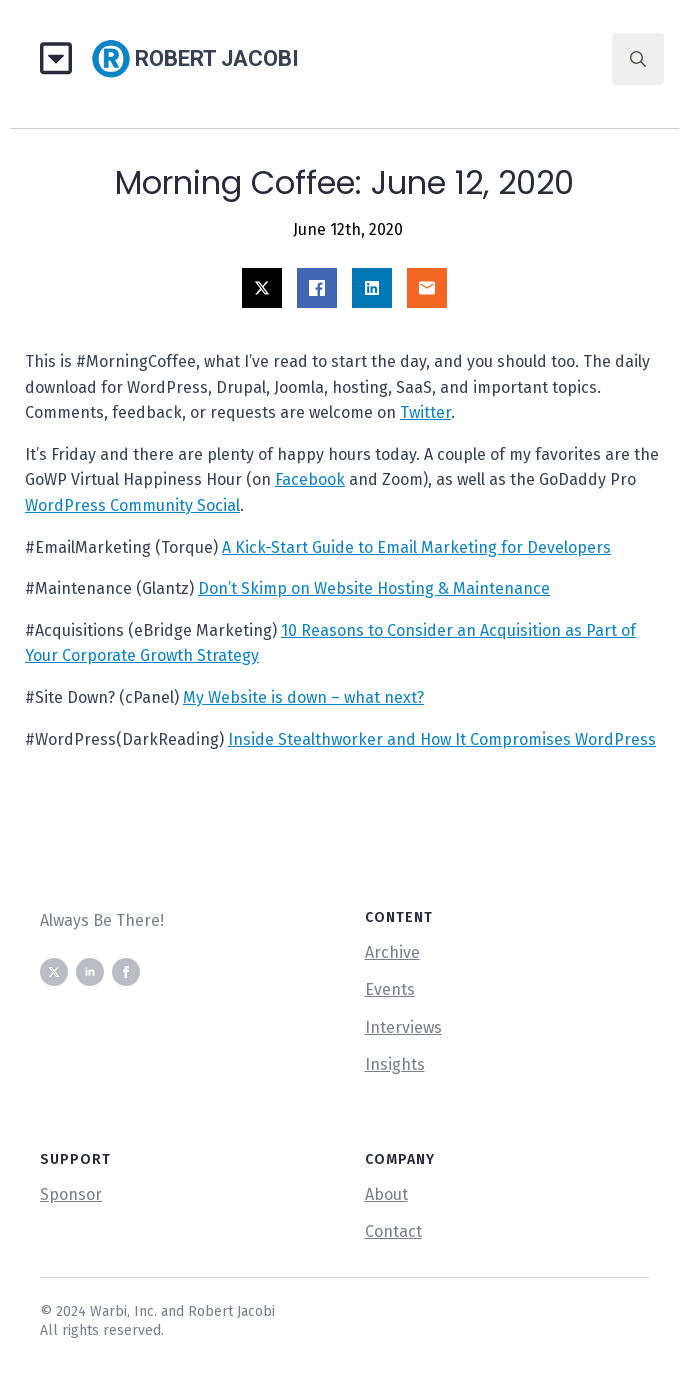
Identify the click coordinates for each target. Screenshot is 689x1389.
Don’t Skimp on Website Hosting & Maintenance (374, 588)
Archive (392, 952)
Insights (395, 1064)
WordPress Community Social (132, 505)
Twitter (425, 412)
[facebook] (126, 972)
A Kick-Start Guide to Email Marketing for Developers (416, 547)
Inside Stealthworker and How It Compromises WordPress (442, 739)
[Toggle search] (638, 59)
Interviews (403, 1027)
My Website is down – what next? (303, 697)
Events (390, 989)
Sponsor (71, 1194)
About (386, 1194)
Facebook (310, 479)
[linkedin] (90, 972)
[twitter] (54, 972)
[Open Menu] (63, 59)
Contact (393, 1231)
